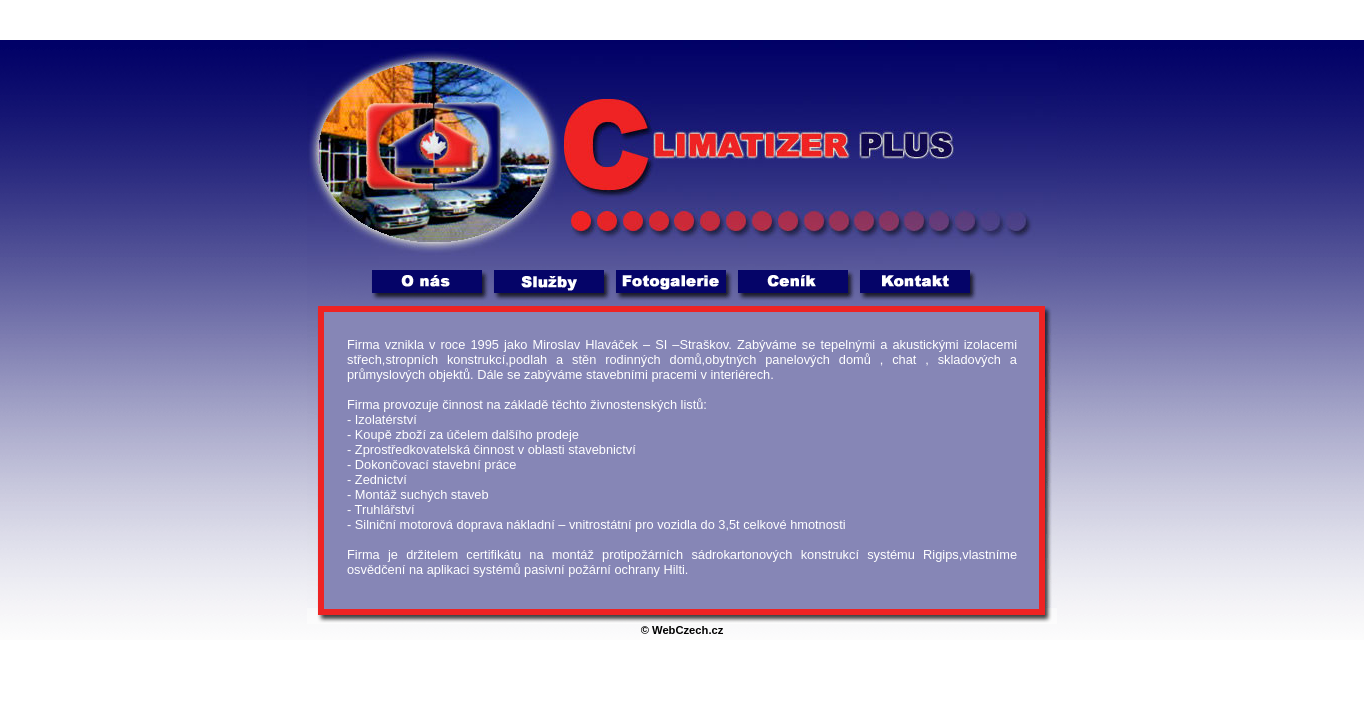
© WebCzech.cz (682, 630)
